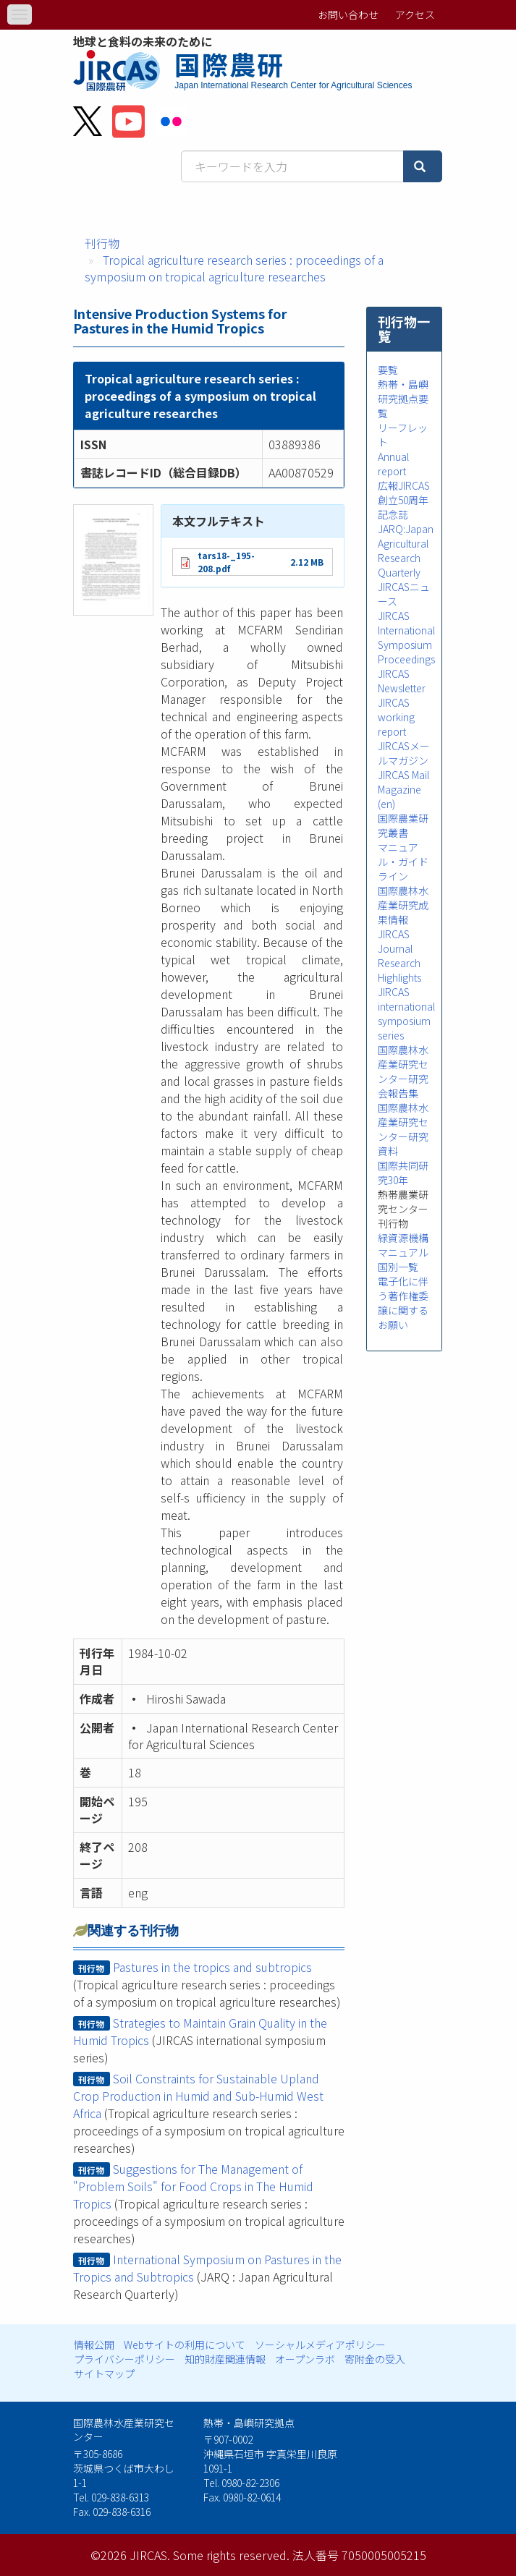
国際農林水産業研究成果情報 (403, 905)
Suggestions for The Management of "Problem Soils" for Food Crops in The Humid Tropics (193, 2186)
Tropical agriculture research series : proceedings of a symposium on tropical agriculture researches (234, 268)
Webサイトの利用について (184, 2344)
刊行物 (102, 243)
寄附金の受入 (374, 2359)
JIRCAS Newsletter (402, 680)
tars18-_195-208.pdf (226, 561)
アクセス (415, 14)
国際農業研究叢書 (403, 825)
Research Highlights (399, 970)
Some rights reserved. (231, 2555)
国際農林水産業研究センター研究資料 (403, 1129)
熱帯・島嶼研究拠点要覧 (403, 398)
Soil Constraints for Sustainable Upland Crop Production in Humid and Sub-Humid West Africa (198, 2096)
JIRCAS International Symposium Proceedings (406, 637)
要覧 (388, 369)
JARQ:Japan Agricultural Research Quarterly (405, 550)
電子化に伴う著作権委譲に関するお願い (403, 1303)
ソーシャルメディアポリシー (320, 2344)
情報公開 (94, 2344)
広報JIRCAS (404, 485)
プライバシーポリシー (124, 2359)
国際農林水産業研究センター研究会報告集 (403, 1071)
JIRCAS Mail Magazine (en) (403, 789)
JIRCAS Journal (395, 941)
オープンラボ (305, 2359)
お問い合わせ (348, 14)
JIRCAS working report (396, 717)
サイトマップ (104, 2373)
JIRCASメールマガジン (404, 753)
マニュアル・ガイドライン (403, 861)
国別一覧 (398, 1266)
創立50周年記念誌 (403, 507)
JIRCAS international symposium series (406, 1013)
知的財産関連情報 (225, 2359)
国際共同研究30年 (403, 1172)
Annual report (393, 463)
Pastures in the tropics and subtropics (212, 1967)
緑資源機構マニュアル (403, 1244)
